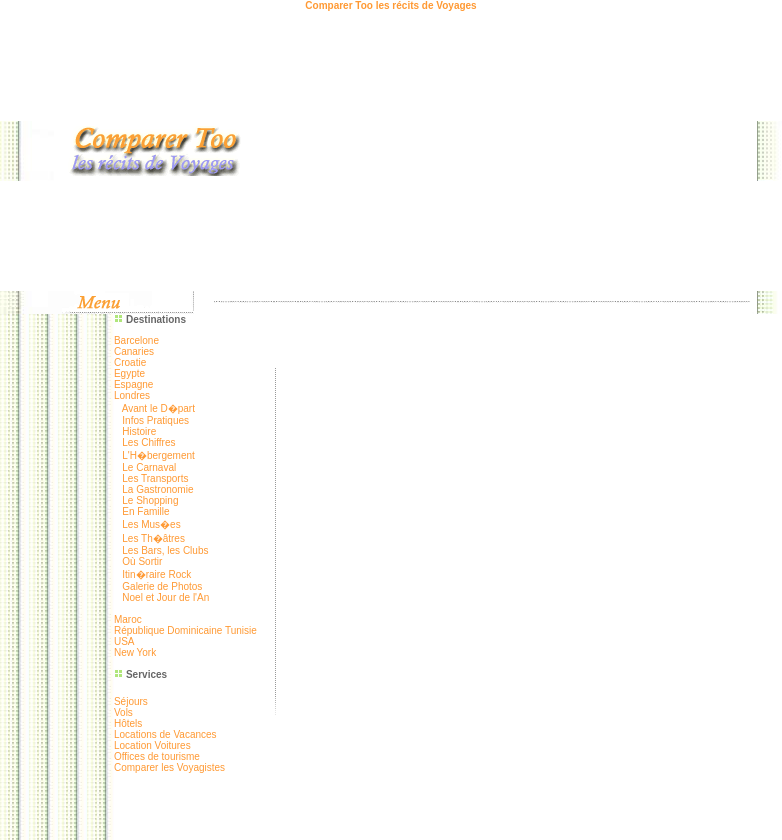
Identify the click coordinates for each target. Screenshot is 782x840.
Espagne (133, 384)
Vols (123, 712)
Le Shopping (150, 500)
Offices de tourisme (157, 756)
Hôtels (128, 723)
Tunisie (241, 630)
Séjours (131, 701)
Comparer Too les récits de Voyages (390, 5)
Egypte (129, 373)
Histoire (139, 431)
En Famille (145, 511)
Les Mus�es (151, 524)
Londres (132, 395)
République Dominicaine (169, 630)
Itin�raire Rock (156, 574)
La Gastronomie (157, 489)
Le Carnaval (149, 467)
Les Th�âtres (153, 538)
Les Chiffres (148, 442)
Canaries (134, 351)
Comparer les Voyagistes (169, 767)
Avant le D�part (158, 408)
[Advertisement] (520, 151)
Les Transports (155, 478)
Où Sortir (142, 561)
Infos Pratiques (155, 420)
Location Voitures (152, 745)
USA (124, 641)
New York (135, 652)
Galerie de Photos (162, 586)
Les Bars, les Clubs (165, 550)
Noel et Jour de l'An (165, 597)
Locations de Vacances (165, 734)
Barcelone (136, 340)
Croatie (130, 362)
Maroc (128, 619)
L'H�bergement (158, 455)
